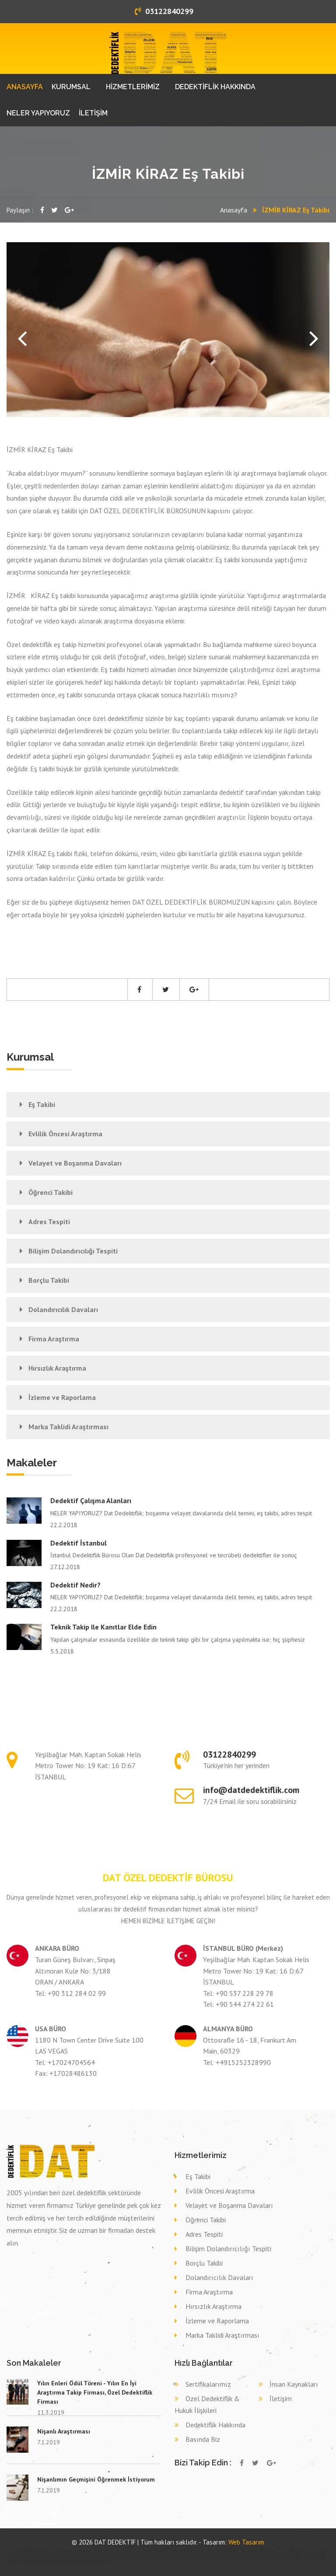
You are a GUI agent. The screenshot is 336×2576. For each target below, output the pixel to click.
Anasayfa (233, 209)
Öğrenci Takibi (50, 1192)
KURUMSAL (71, 87)
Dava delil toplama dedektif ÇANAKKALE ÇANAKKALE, (49, 2557)
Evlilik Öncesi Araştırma (65, 1133)
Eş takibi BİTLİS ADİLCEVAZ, (51, 2553)
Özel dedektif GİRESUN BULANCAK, (31, 2549)
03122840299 (164, 11)
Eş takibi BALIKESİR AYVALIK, (104, 2553)
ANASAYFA (25, 87)
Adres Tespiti (49, 1221)
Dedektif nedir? (75, 1584)
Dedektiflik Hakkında (215, 2424)
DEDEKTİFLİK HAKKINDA (215, 87)
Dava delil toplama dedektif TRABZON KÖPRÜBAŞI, (97, 2557)
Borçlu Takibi (48, 1280)
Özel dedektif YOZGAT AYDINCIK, (281, 2549)
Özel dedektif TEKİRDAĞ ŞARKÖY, (93, 2549)
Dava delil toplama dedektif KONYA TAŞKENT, (183, 2557)
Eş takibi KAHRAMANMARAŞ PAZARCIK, (165, 2553)
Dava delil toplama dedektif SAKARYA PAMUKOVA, (85, 2561)
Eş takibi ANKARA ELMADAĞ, (289, 2553)
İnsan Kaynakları (294, 2384)
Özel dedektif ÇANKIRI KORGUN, (185, 2549)
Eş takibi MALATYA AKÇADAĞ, (132, 2553)
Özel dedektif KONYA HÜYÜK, (312, 2549)
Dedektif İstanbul (78, 1543)
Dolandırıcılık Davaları (63, 1309)
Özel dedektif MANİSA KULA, (63, 2549)
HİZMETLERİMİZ (133, 87)
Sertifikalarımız (208, 2384)
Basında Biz (203, 2439)
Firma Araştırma (53, 1338)
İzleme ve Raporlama (62, 1397)
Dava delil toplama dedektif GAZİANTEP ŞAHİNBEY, (38, 2561)
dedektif (10, 2549)
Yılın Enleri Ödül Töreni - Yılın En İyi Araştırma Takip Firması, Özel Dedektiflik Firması (94, 2392)
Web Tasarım (246, 2542)
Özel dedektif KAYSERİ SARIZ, (125, 2549)
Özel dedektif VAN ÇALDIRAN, (155, 2549)
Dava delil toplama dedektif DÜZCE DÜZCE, (270, 2557)
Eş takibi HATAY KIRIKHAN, (77, 2553)
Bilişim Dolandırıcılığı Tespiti (73, 1250)
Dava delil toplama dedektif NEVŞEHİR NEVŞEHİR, (227, 2557)
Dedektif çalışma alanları (90, 1500)
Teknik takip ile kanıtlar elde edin (103, 1626)
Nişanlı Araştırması (63, 2431)
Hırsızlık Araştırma (57, 1368)
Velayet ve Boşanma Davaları (75, 1163)
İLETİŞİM (93, 113)
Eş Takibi (41, 1104)
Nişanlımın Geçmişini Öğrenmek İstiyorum (96, 2479)
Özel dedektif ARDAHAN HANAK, (249, 2549)
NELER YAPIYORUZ (38, 113)
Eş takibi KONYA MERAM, (226, 2553)
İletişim (281, 2398)
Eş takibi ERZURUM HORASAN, (199, 2553)
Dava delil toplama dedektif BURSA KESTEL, (142, 2557)
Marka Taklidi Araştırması (68, 1426)
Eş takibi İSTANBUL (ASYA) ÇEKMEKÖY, (257, 2553)
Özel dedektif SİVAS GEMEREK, (217, 2549)
